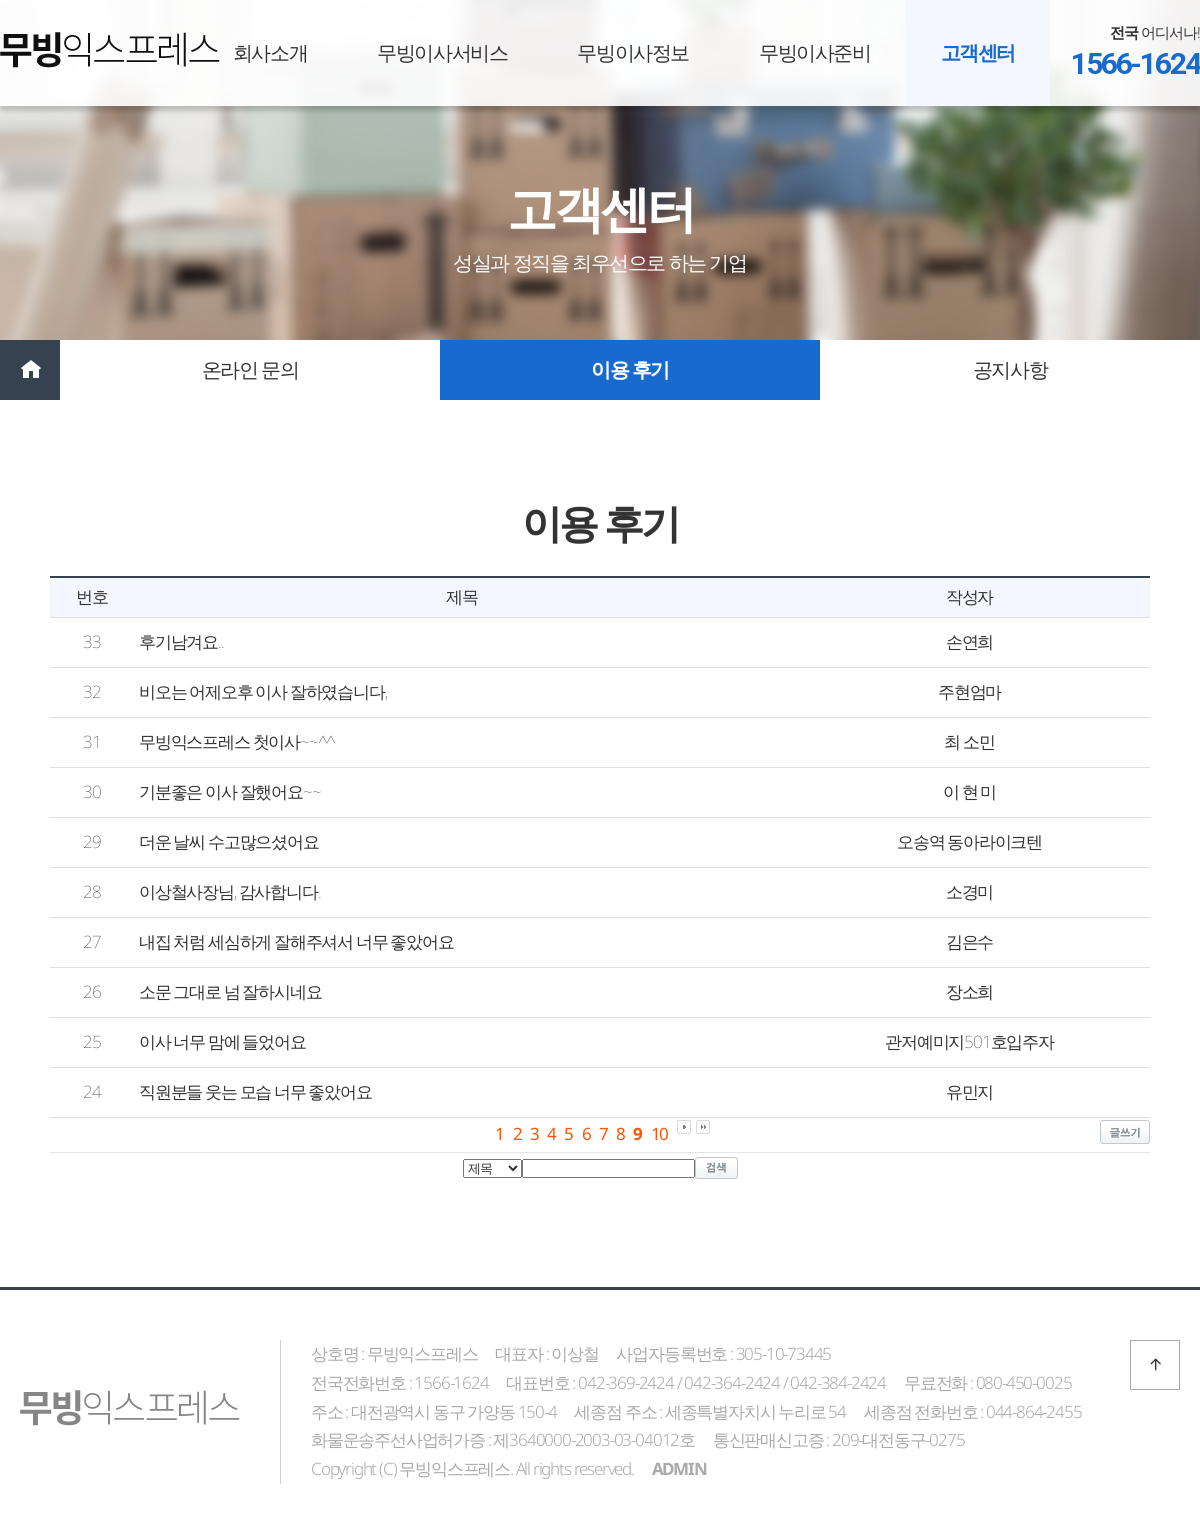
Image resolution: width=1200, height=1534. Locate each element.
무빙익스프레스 (110, 50)
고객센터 (978, 52)
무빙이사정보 (633, 52)
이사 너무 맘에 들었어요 (222, 1041)
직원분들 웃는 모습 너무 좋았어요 (255, 1091)
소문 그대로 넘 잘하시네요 (230, 991)
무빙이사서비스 (442, 52)
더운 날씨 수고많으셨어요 (229, 841)
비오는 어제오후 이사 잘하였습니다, (262, 691)
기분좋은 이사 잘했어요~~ (229, 791)
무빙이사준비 (815, 52)
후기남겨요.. (181, 641)
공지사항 (1010, 369)
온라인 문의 (250, 369)
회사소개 (270, 52)
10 (660, 1133)
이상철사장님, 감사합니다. (229, 891)
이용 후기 (630, 369)
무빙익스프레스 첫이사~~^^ (237, 741)
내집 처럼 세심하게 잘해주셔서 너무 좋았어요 (296, 941)
